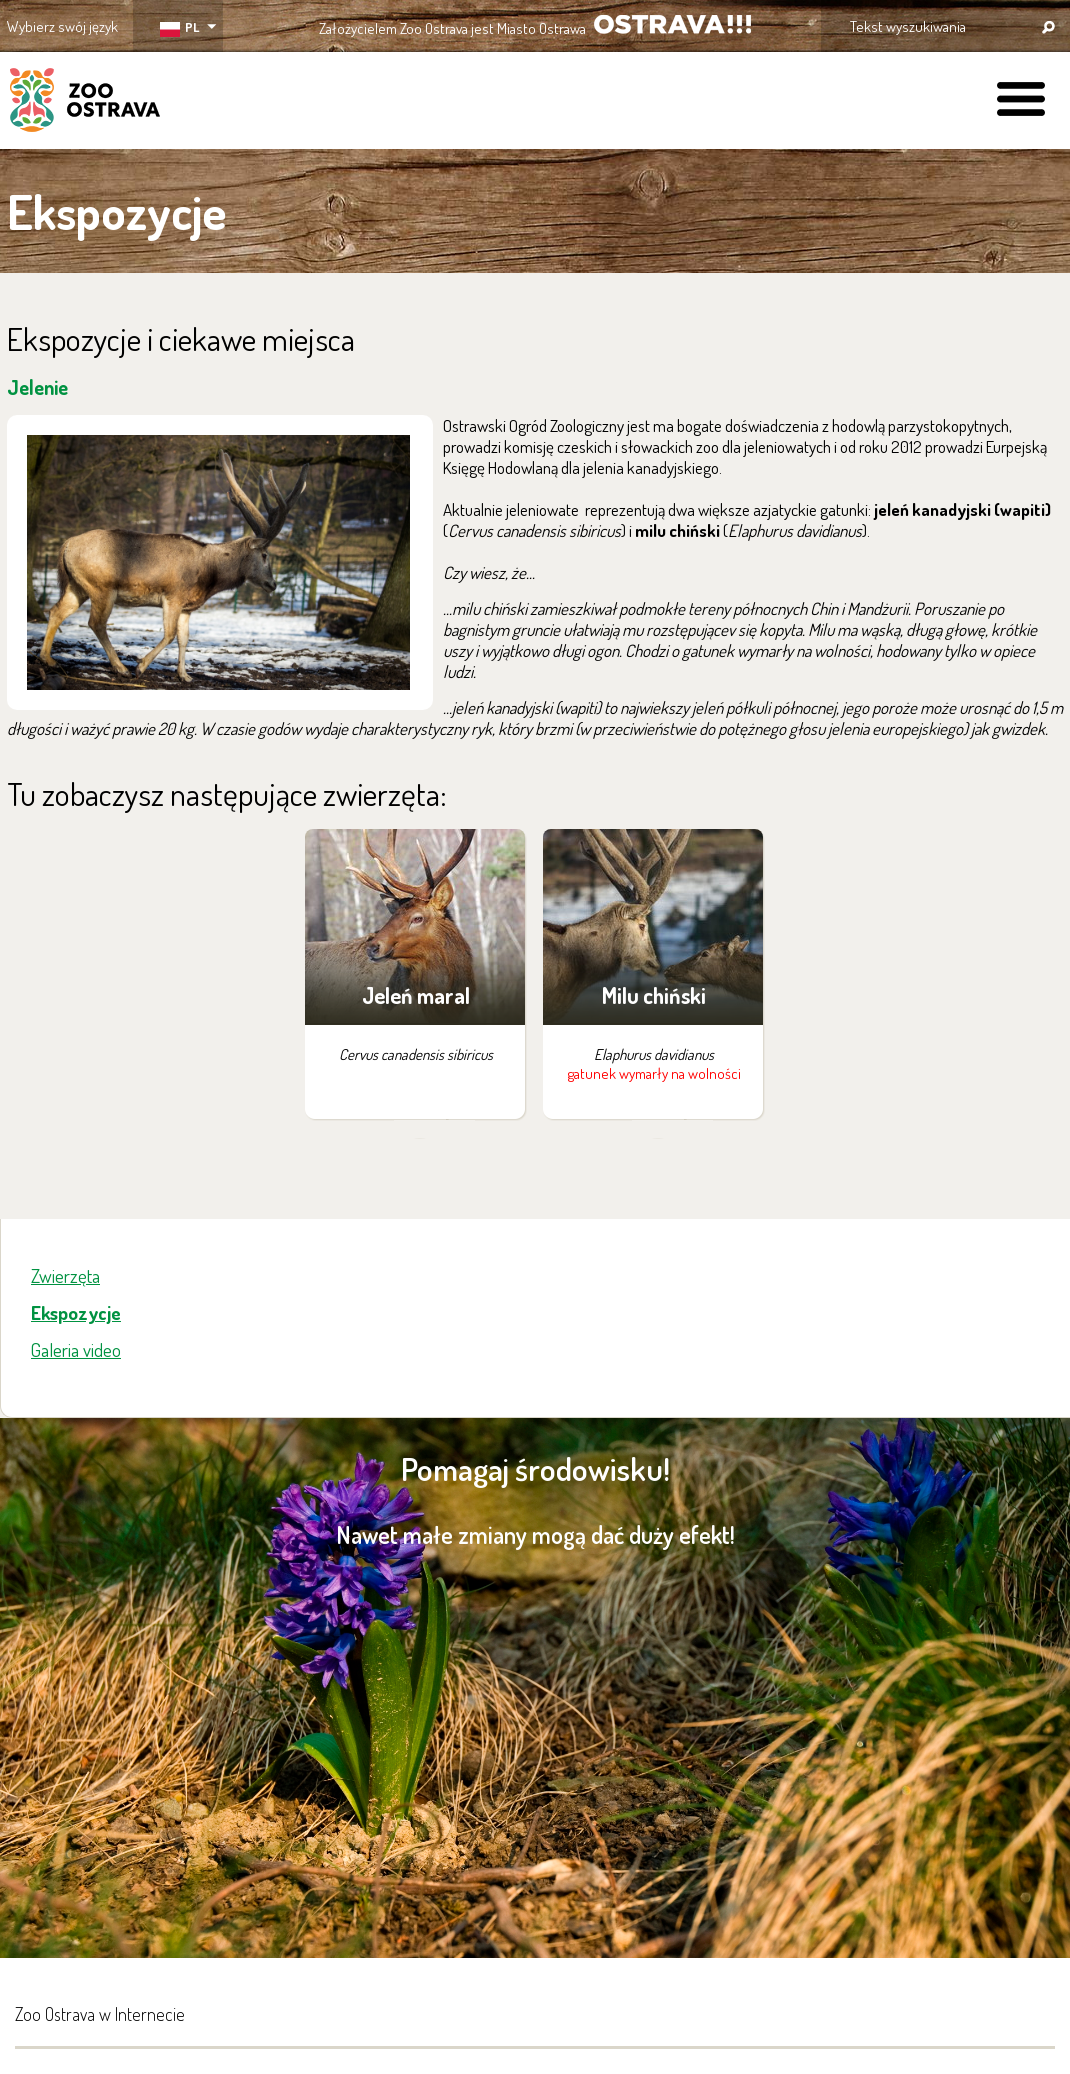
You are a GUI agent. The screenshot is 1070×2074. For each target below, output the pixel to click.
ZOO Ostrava (85, 103)
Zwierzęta (65, 1275)
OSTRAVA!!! (672, 24)
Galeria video (76, 1349)
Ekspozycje (76, 1312)
